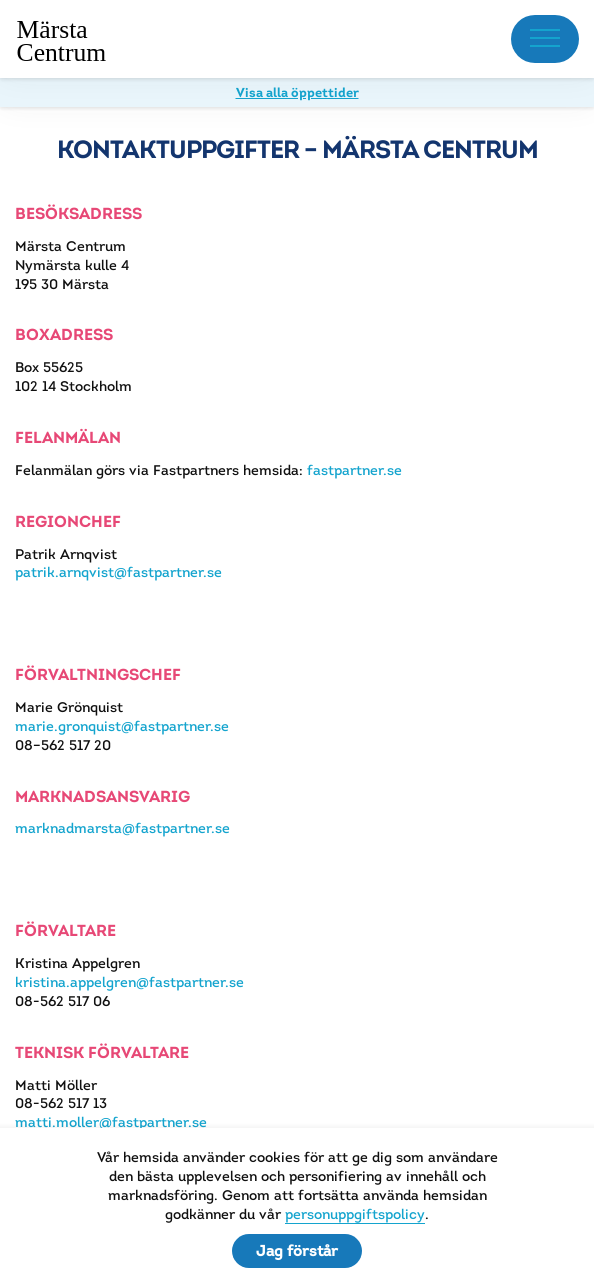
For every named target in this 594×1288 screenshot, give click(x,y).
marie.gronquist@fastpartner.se (122, 726)
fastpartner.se (354, 470)
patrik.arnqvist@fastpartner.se (118, 572)
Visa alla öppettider (297, 92)
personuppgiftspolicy (355, 1214)
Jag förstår (297, 1250)
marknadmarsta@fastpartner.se (122, 828)
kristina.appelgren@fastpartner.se (129, 982)
